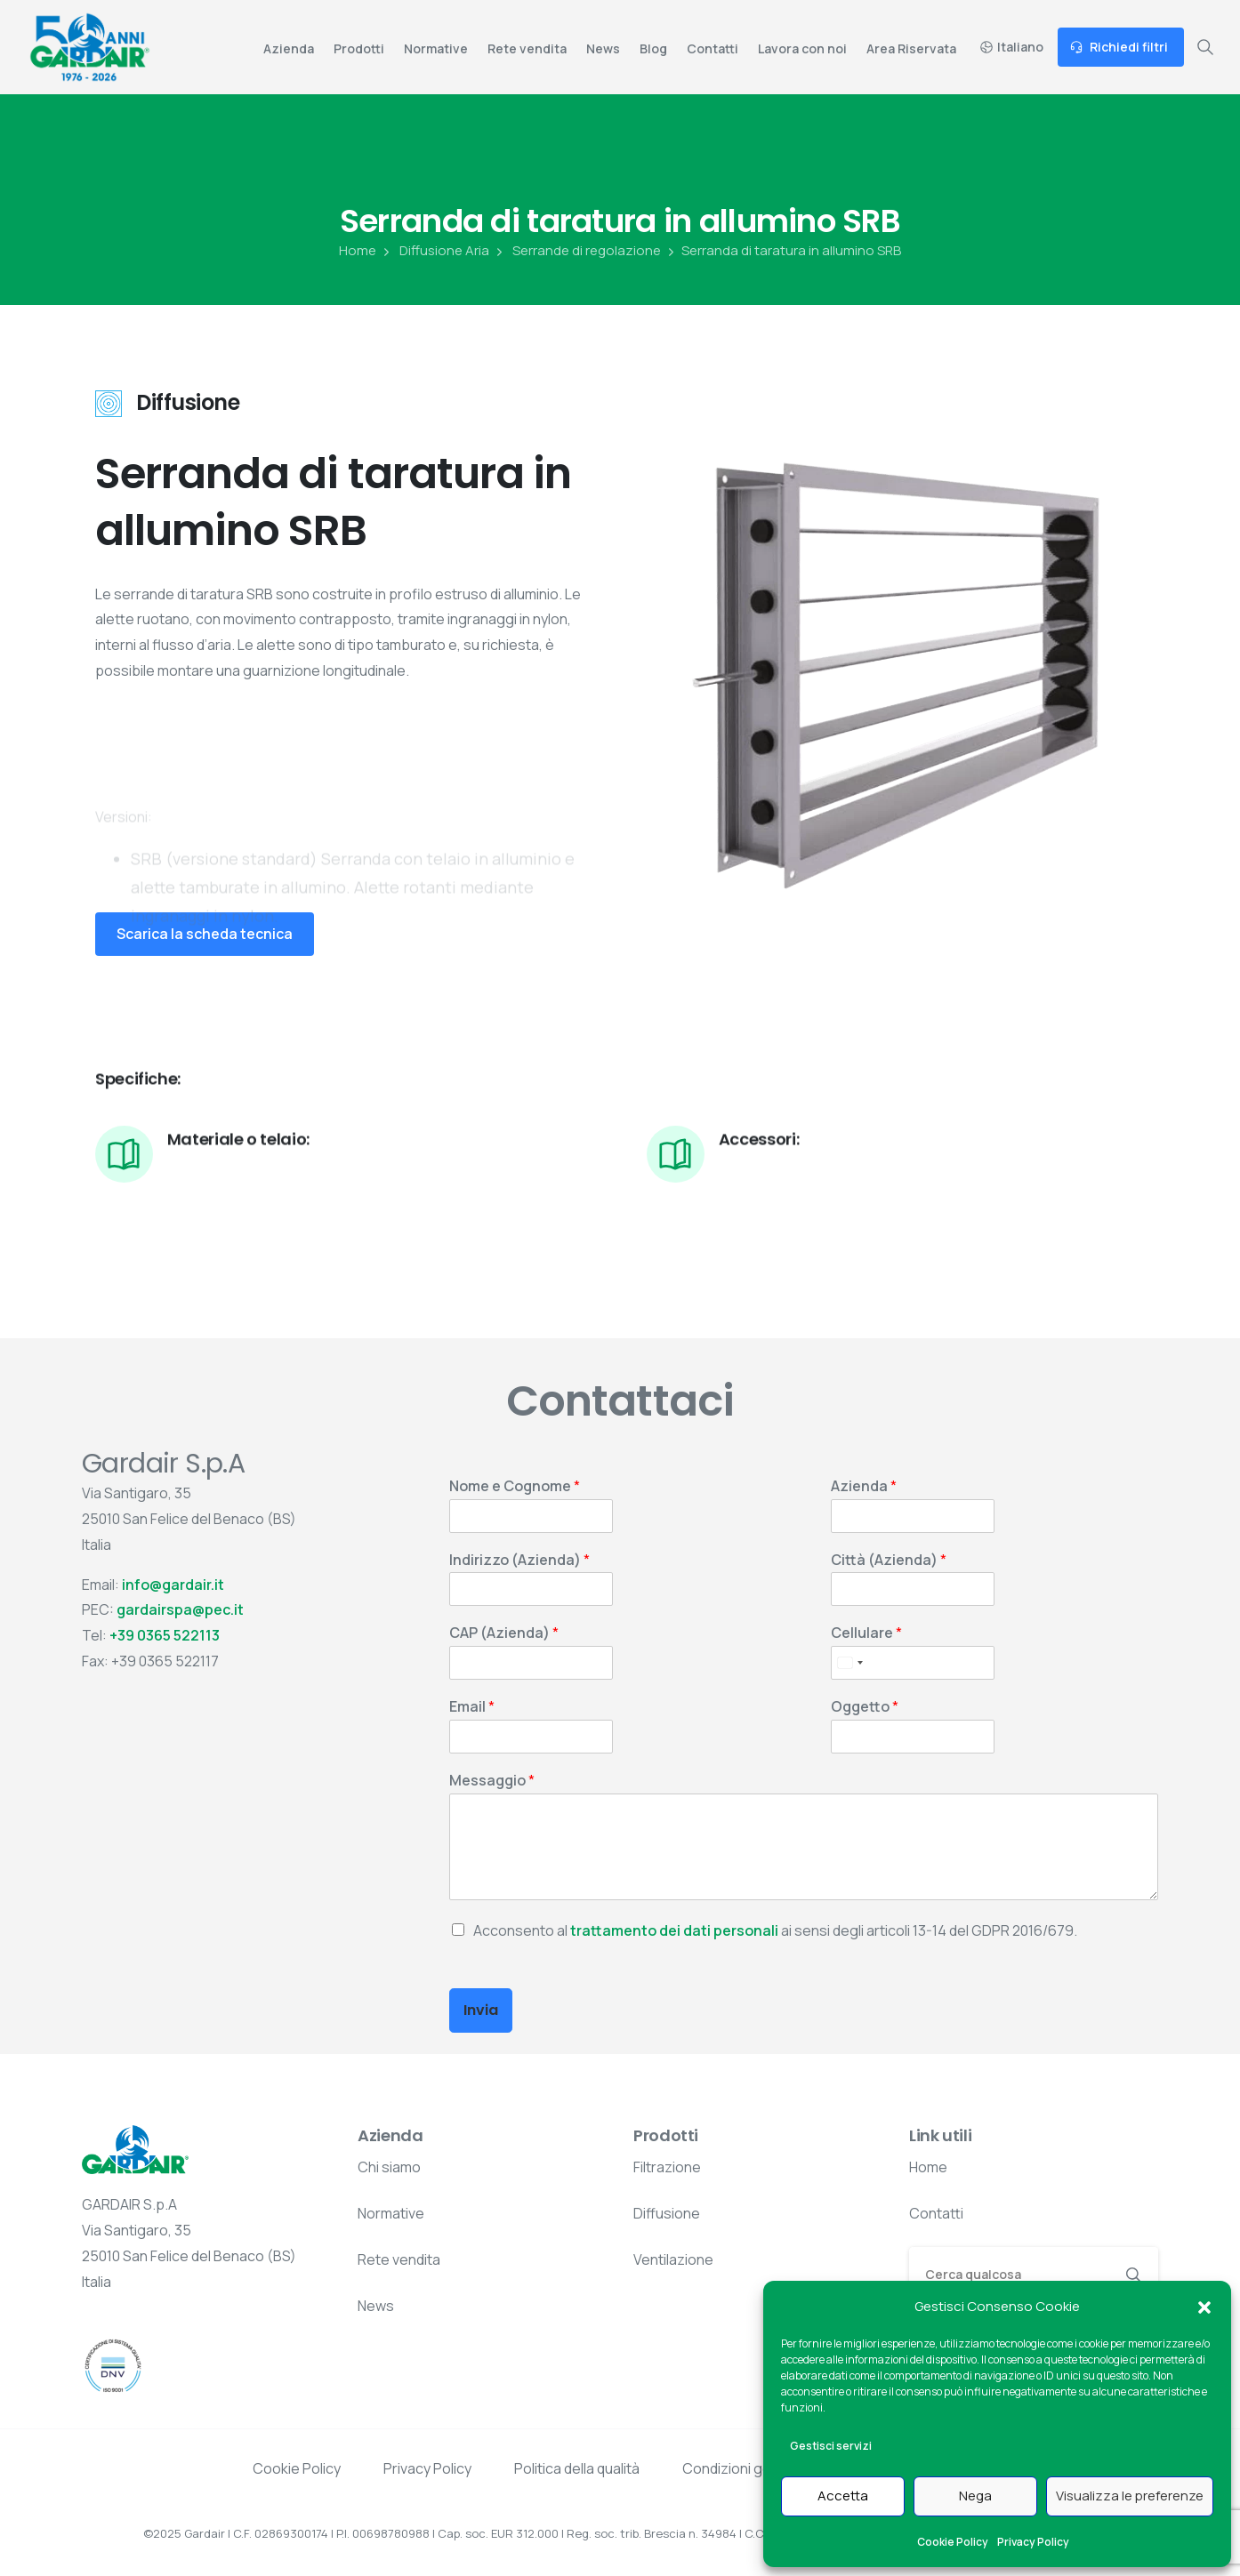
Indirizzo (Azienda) (519, 1560)
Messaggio (492, 1780)
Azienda (864, 1486)
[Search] (1009, 2273)
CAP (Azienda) (504, 1633)
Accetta (842, 2495)
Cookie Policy (952, 2541)
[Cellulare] (912, 1663)
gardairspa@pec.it (180, 1609)
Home (357, 251)
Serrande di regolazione (577, 251)
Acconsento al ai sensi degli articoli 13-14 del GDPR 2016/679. (775, 1930)
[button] (1204, 2306)
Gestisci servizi (831, 2445)
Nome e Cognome (514, 1486)
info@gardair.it (173, 1584)
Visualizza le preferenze (1130, 2495)
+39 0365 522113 (164, 1635)
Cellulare (866, 1633)
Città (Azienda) (888, 1560)
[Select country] (849, 1663)
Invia (480, 2010)
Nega (975, 2495)
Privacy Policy (1033, 2541)
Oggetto (864, 1706)
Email (472, 1706)
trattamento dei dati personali (674, 1930)
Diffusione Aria (434, 251)
